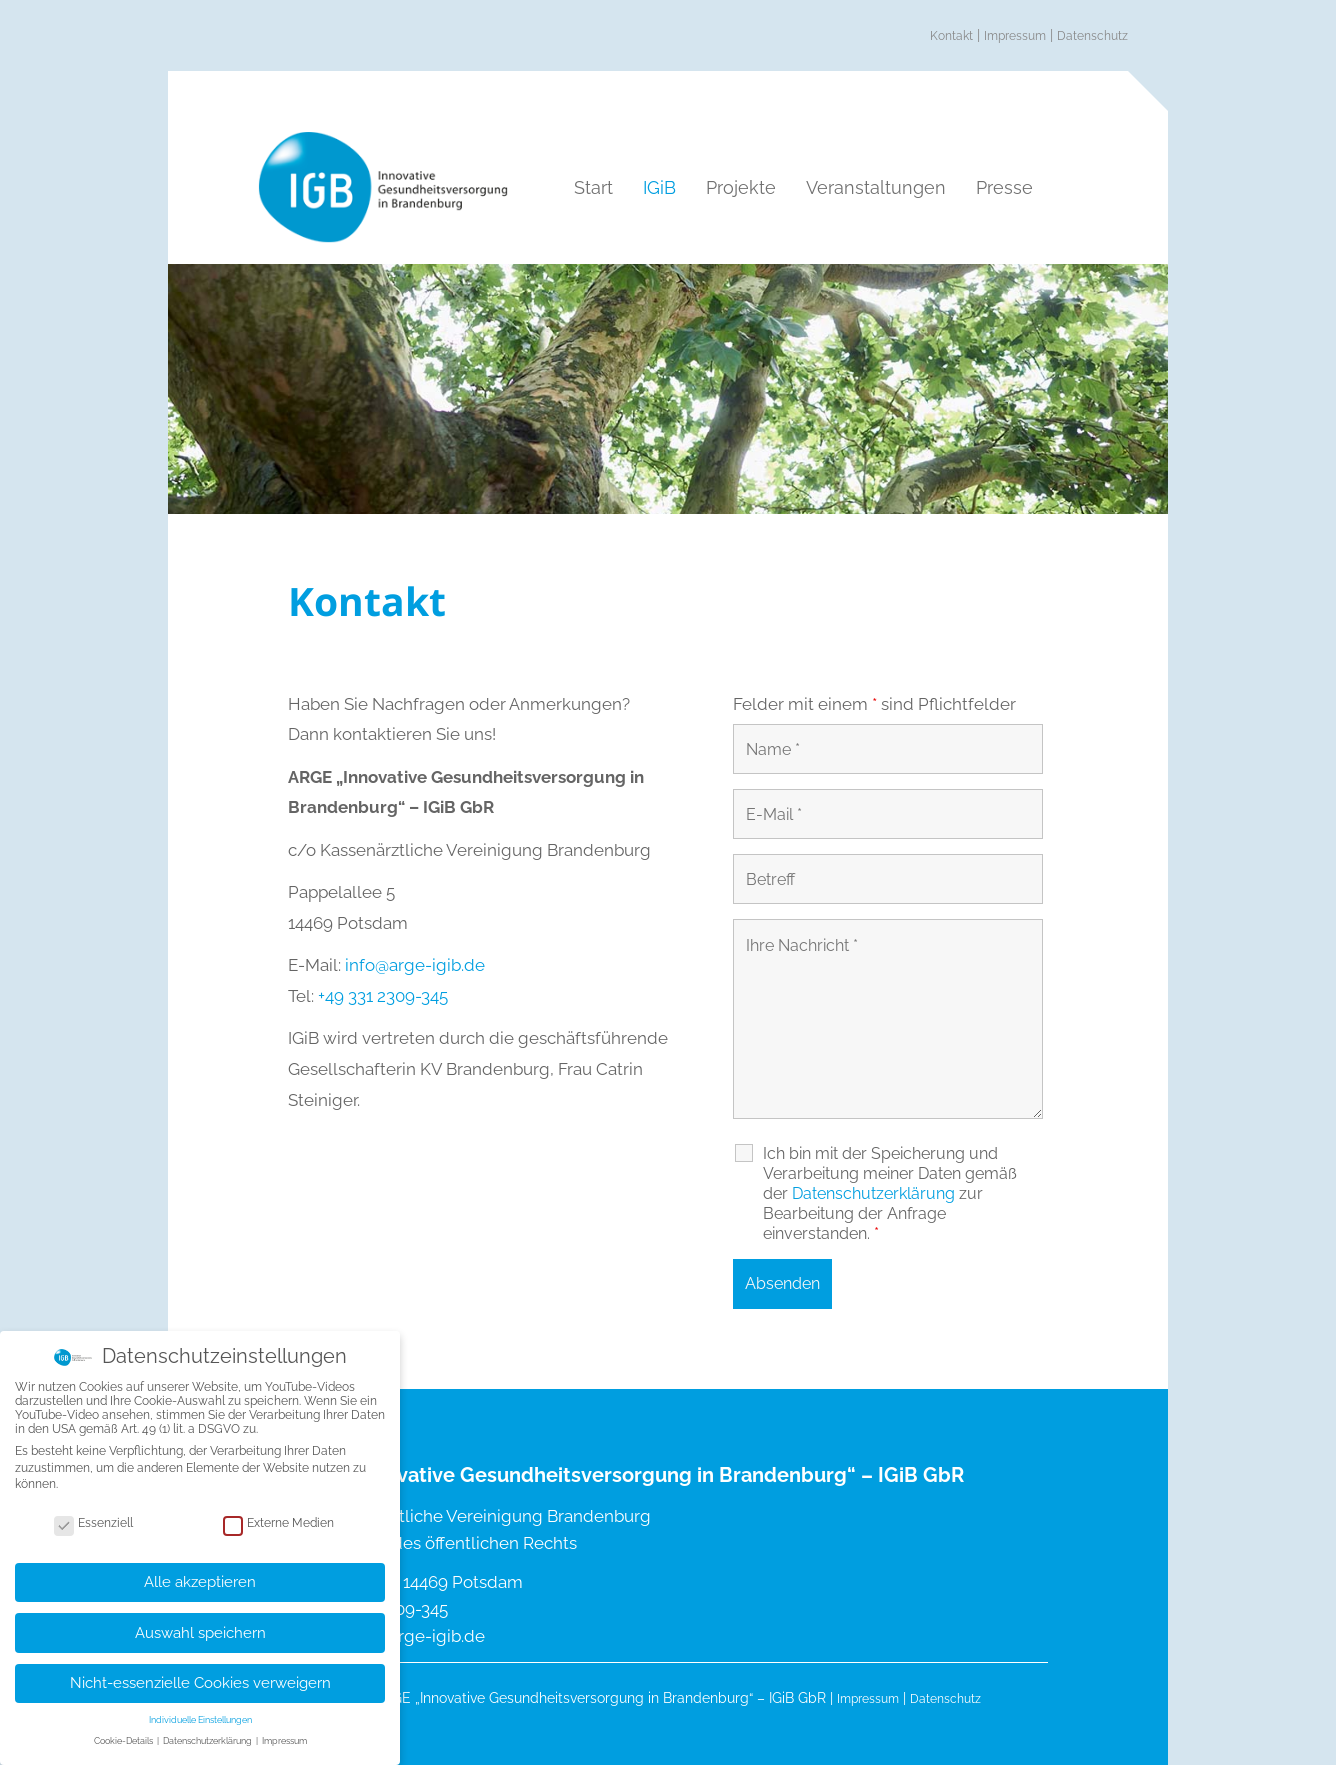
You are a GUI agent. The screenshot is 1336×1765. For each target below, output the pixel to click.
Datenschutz (1092, 35)
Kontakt (951, 35)
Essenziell (93, 1512)
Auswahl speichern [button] (200, 1622)
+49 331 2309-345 (383, 996)
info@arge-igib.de (415, 965)
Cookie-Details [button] (124, 1731)
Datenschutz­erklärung (873, 1193)
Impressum (1015, 35)
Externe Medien (278, 1512)
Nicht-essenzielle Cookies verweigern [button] (200, 1673)
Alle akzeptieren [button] (200, 1571)
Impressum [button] (284, 1731)
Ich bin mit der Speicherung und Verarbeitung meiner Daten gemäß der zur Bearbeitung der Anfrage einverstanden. (890, 1193)
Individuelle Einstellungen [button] (200, 1710)
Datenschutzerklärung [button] (208, 1731)
